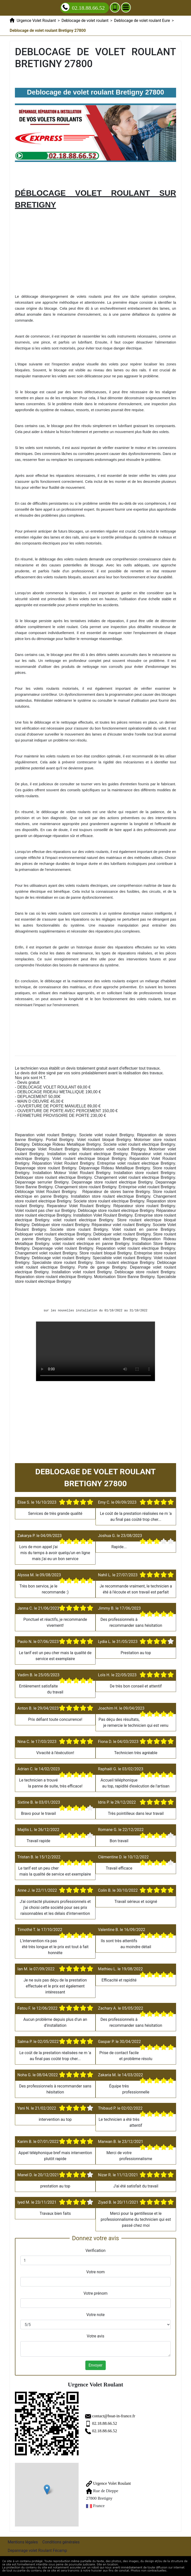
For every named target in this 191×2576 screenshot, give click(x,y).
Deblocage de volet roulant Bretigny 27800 (95, 1351)
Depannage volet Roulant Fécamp (37, 2550)
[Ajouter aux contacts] (115, 7)
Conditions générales (61, 2542)
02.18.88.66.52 (105, 2423)
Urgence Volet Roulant (109, 2483)
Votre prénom (96, 2293)
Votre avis (95, 2336)
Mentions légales (23, 2542)
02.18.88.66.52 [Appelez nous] (83, 7)
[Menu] (126, 7)
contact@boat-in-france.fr (115, 2416)
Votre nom (95, 2272)
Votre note (95, 2314)
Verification (96, 2250)
